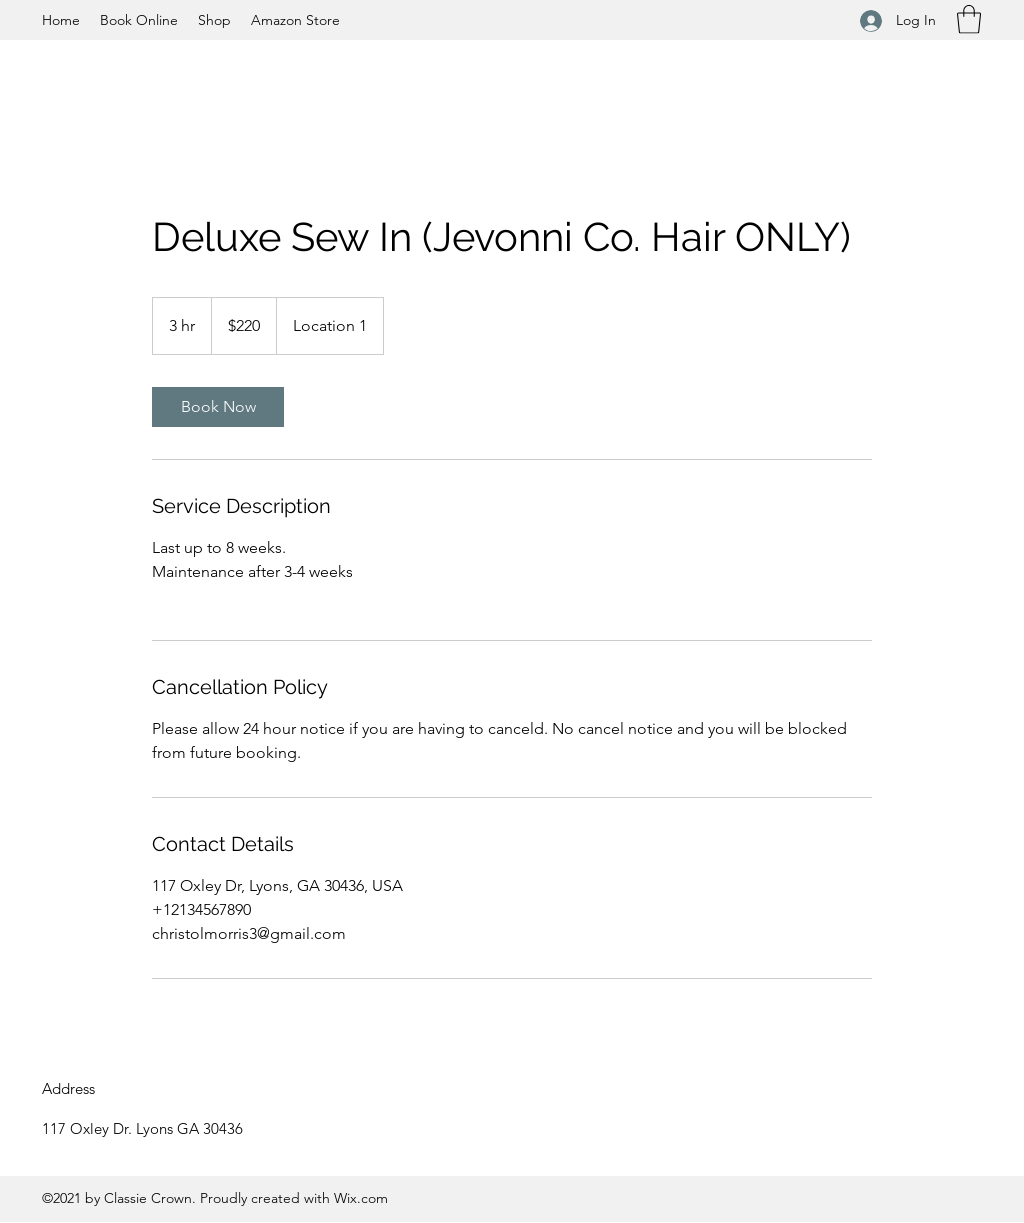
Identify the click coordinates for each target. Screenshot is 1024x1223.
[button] (969, 19)
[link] (218, 407)
